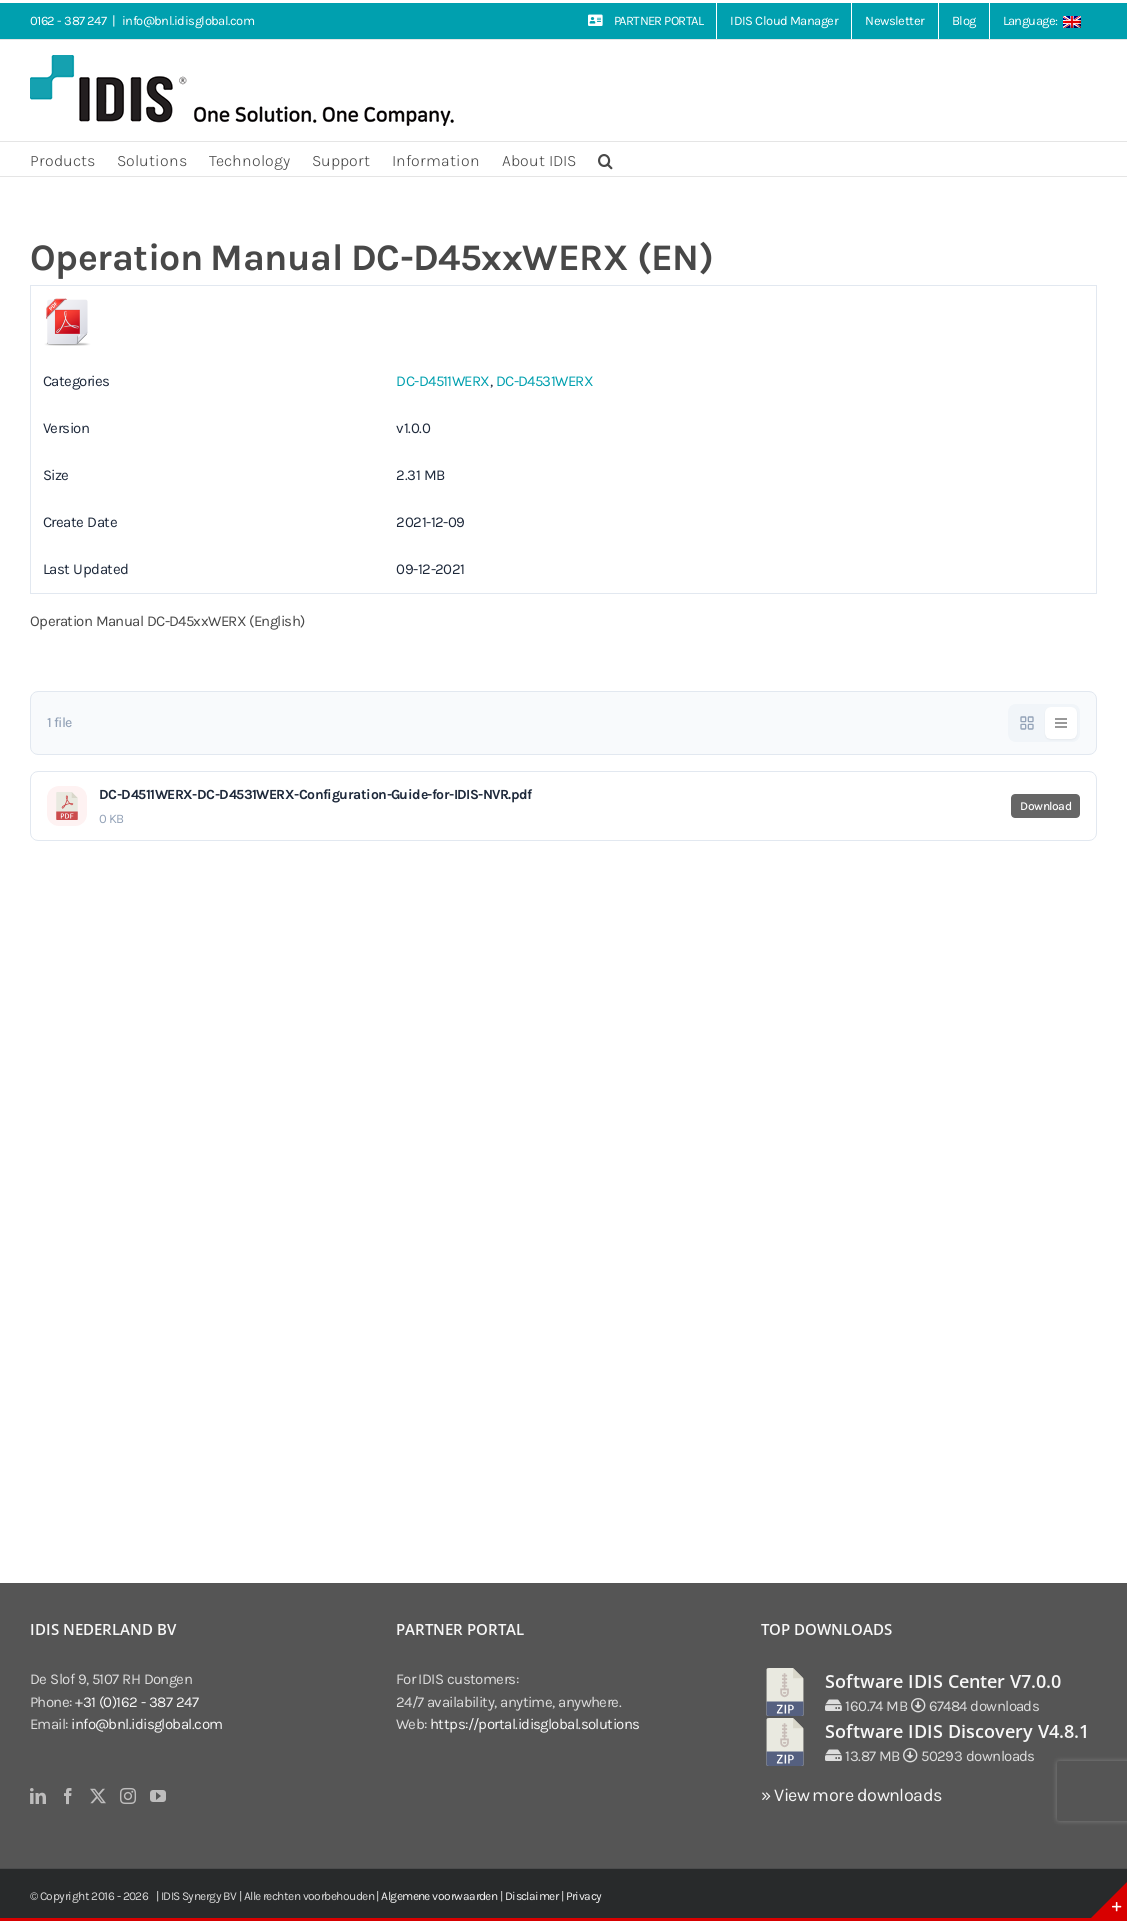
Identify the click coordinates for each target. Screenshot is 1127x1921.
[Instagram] (127, 1796)
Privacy (584, 1896)
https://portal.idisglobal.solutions (535, 1724)
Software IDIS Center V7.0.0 (943, 1681)
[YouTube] (157, 1796)
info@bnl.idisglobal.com (188, 20)
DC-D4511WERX (442, 381)
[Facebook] (67, 1796)
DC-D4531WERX (544, 381)
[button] (605, 159)
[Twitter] (97, 1796)
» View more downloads (851, 1795)
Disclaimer (532, 1896)
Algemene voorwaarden (439, 1896)
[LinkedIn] (37, 1796)
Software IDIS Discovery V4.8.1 (957, 1731)
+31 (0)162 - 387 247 (136, 1702)
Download (1045, 806)
